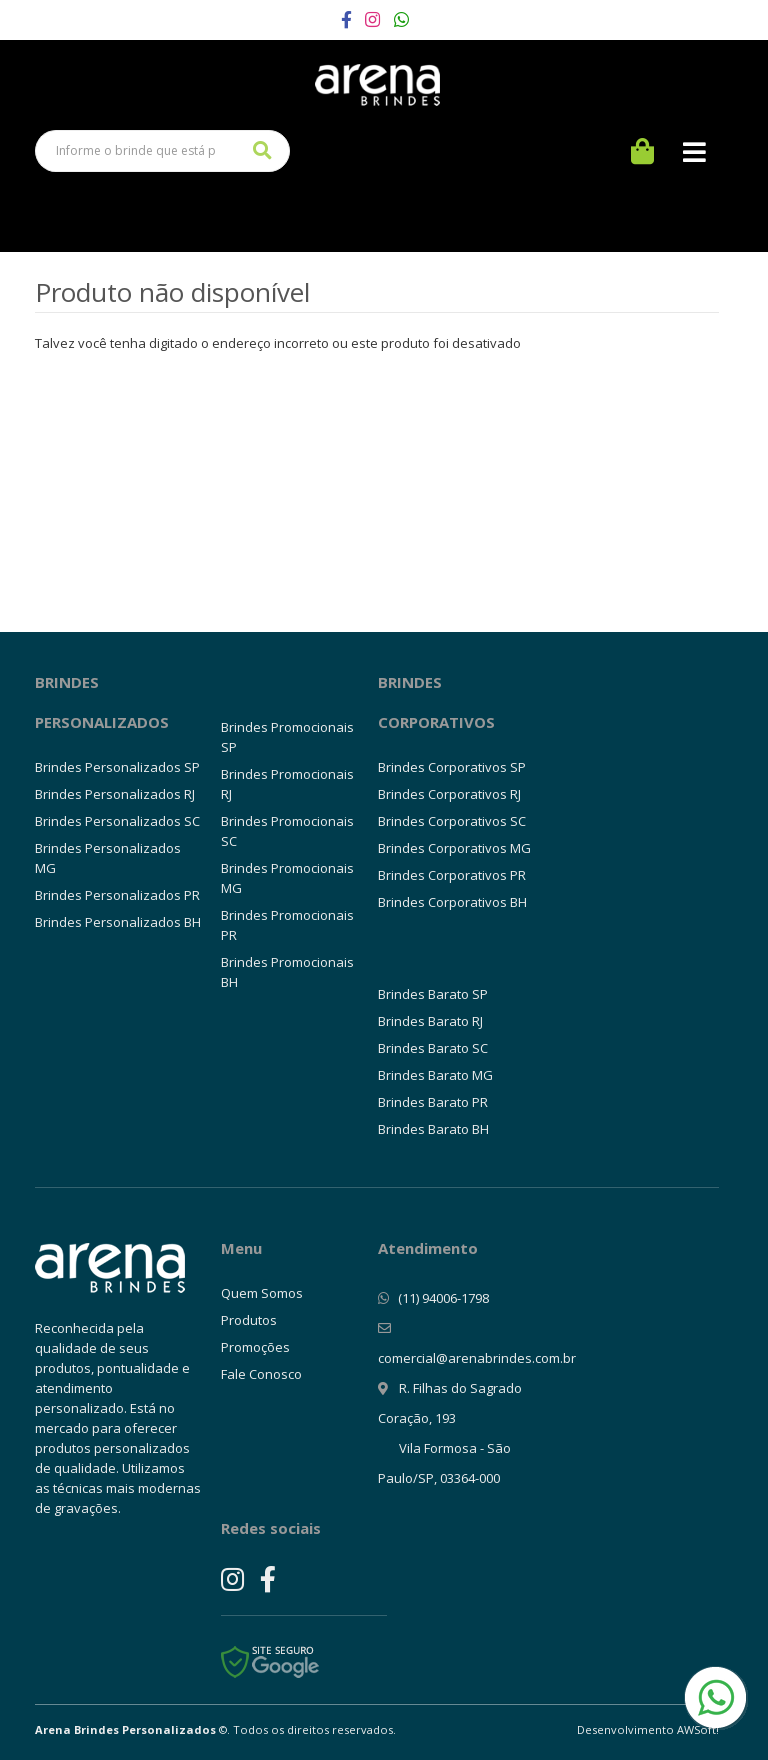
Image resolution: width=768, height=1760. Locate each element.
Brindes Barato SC (433, 1048)
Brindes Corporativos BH (452, 902)
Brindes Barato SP (433, 994)
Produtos (249, 1320)
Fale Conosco (261, 1374)
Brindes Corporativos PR (452, 875)
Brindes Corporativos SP (452, 767)
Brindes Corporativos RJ (449, 794)
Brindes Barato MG (435, 1075)
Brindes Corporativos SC (452, 821)
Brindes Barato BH (433, 1129)
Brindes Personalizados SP (117, 767)
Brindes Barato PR (433, 1102)
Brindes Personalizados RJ (115, 794)
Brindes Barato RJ (430, 1021)
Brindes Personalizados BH (118, 922)
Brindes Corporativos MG (454, 848)
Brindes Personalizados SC (117, 821)
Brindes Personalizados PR (117, 895)
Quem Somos (262, 1293)
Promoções (255, 1347)
